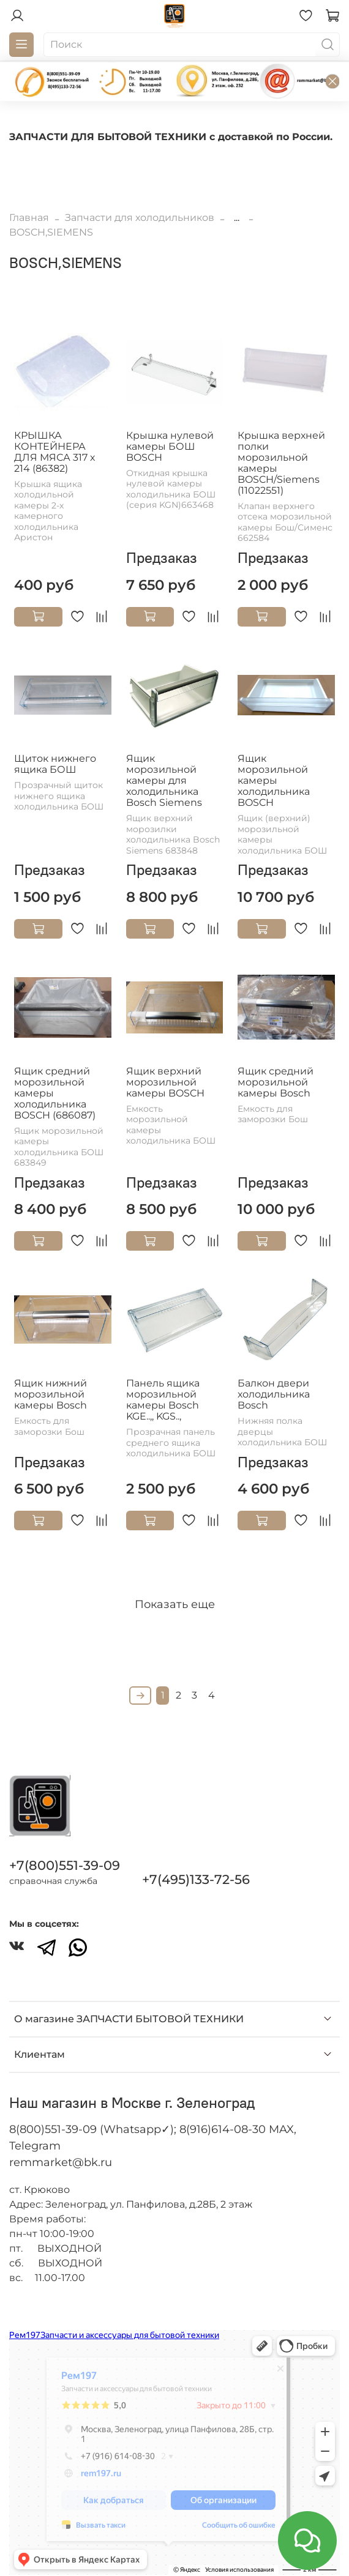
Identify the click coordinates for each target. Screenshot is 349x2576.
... (236, 217)
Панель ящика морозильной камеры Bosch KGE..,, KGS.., (163, 1399)
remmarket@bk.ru (60, 2162)
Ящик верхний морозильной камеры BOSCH (165, 1082)
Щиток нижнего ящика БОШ (55, 764)
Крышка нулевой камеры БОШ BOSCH (170, 446)
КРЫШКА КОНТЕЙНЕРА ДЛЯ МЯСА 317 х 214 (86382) (54, 452)
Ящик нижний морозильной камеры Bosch (50, 1394)
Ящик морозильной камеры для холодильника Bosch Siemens (164, 780)
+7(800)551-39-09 (64, 1865)
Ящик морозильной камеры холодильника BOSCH (274, 780)
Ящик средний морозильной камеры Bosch (275, 1082)
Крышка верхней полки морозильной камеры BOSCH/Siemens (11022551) (281, 463)
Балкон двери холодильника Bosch (274, 1394)
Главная (29, 217)
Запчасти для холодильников (139, 217)
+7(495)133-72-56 (196, 1879)
